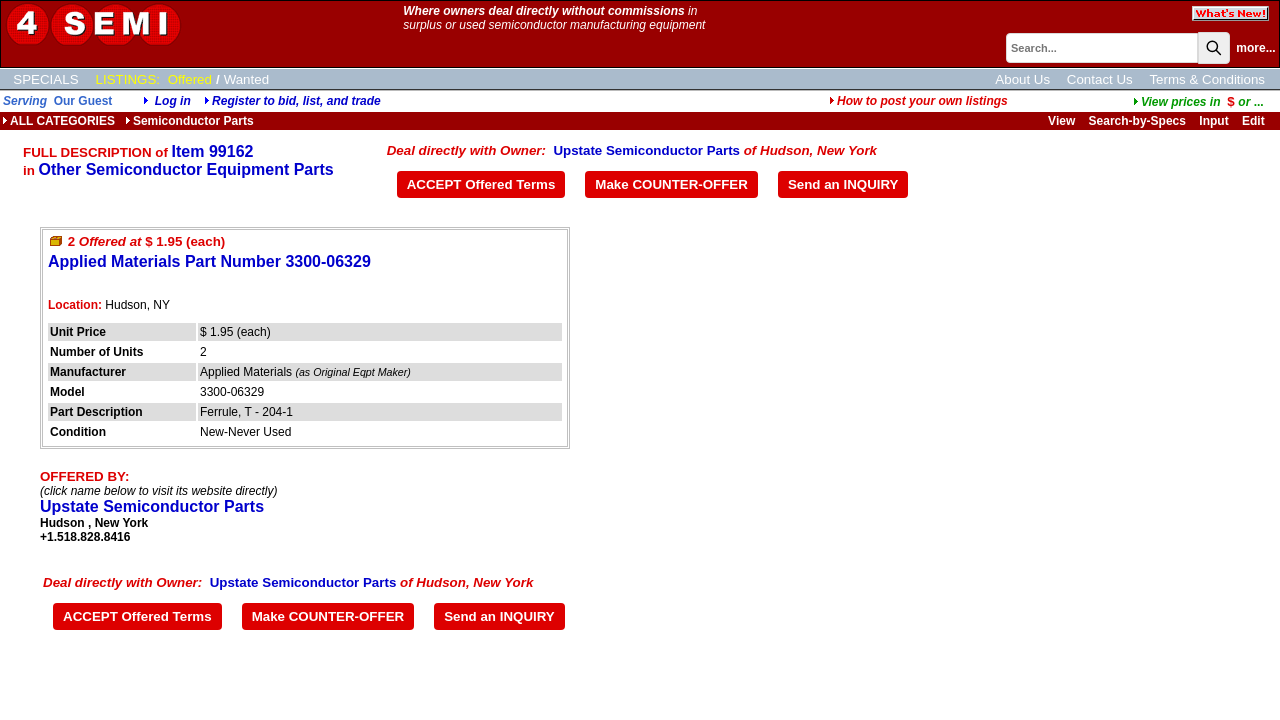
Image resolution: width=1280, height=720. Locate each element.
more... (1255, 48)
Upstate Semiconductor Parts (646, 150)
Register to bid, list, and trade (296, 101)
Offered (190, 79)
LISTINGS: (128, 79)
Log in (173, 101)
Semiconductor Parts (189, 121)
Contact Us (1100, 79)
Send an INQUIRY (843, 184)
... (1198, 102)
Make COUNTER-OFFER (671, 184)
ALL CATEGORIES (58, 121)
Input (1213, 121)
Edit (1255, 121)
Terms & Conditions (1207, 79)
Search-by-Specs (1137, 121)
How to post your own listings (918, 101)
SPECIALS (45, 79)
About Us (1022, 79)
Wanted (246, 79)
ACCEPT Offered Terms (481, 184)
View (1061, 121)
